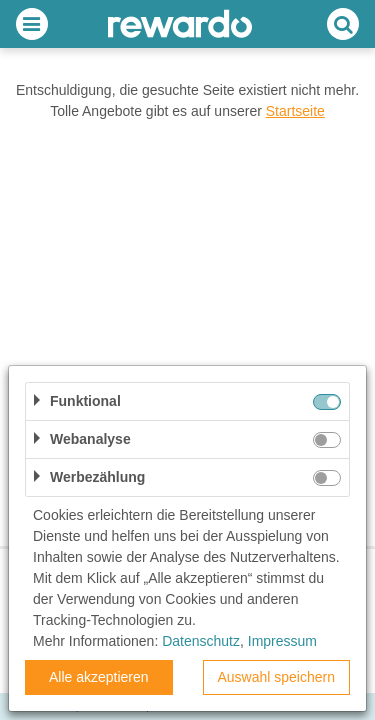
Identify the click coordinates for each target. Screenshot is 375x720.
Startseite (295, 111)
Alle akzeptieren (99, 677)
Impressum (282, 641)
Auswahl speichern (276, 677)
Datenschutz (201, 641)
